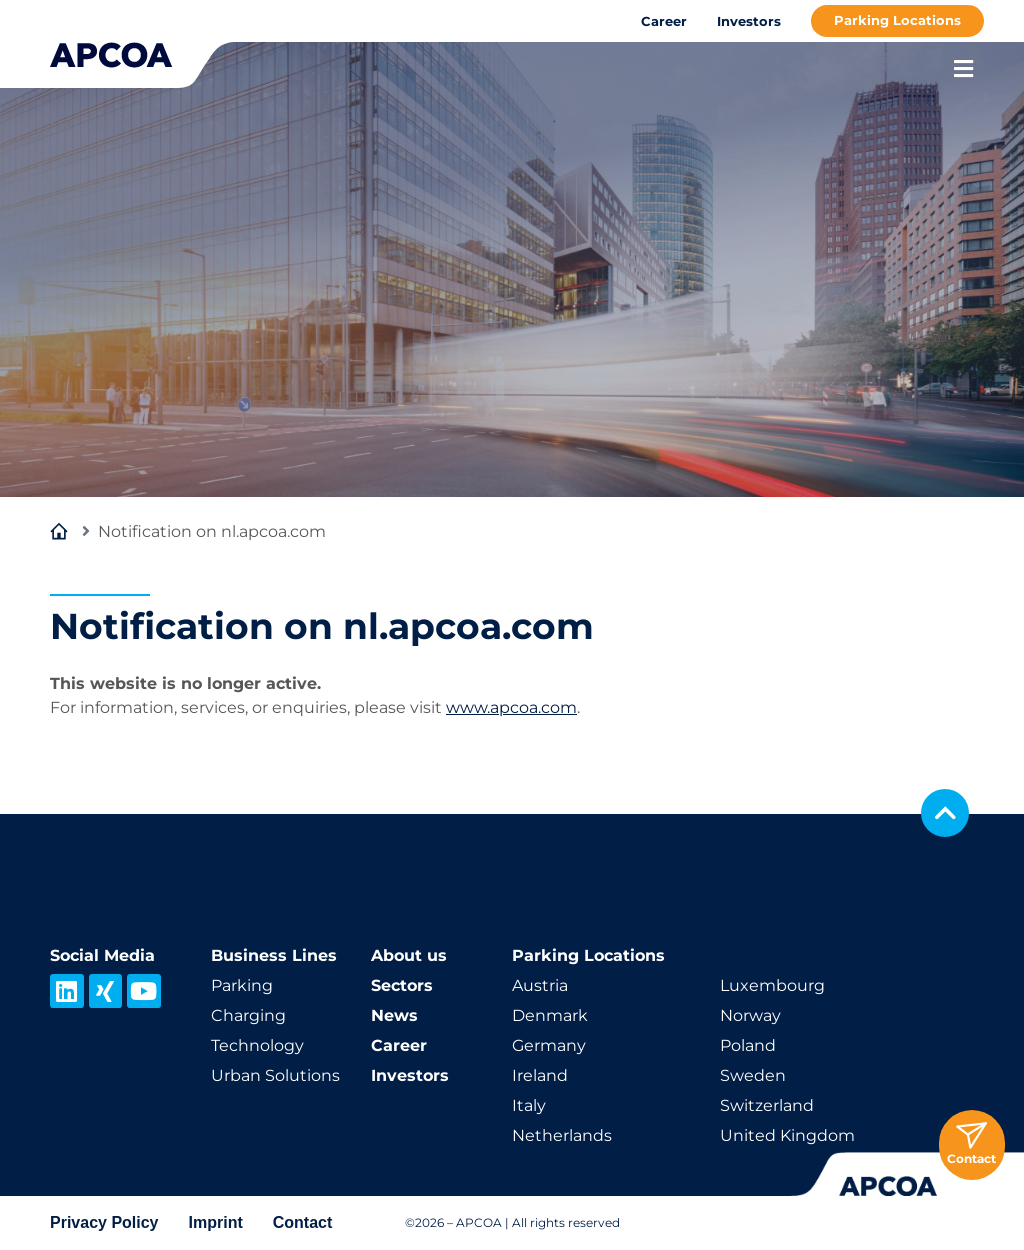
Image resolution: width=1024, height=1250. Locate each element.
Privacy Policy (104, 1222)
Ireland (540, 1075)
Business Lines (274, 955)
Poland (748, 1045)
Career (664, 21)
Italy (529, 1105)
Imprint (216, 1222)
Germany (549, 1045)
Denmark (550, 1015)
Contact (303, 1222)
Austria (540, 985)
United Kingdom (787, 1135)
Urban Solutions (275, 1075)
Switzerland (767, 1105)
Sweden (753, 1075)
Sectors (402, 985)
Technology (257, 1045)
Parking (242, 985)
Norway (750, 1015)
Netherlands (562, 1135)
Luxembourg (772, 985)
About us (409, 955)
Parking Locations (897, 20)
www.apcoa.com (511, 707)
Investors (749, 21)
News (394, 1015)
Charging (248, 1015)
